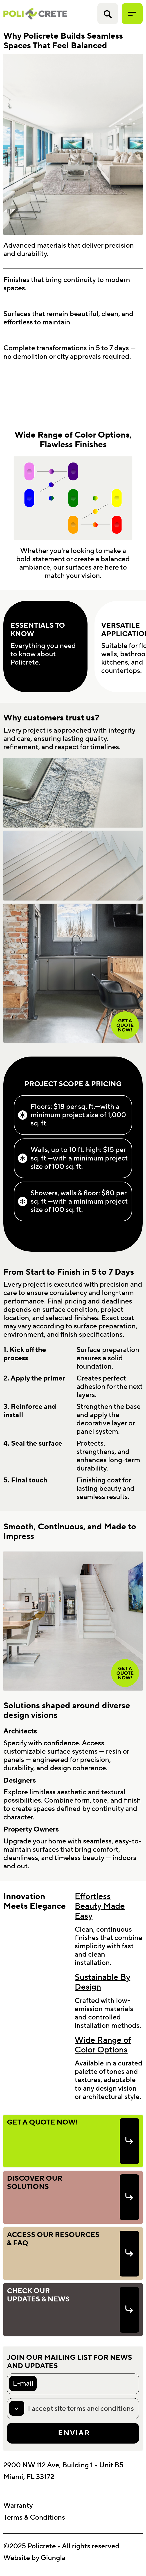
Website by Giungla (34, 2558)
